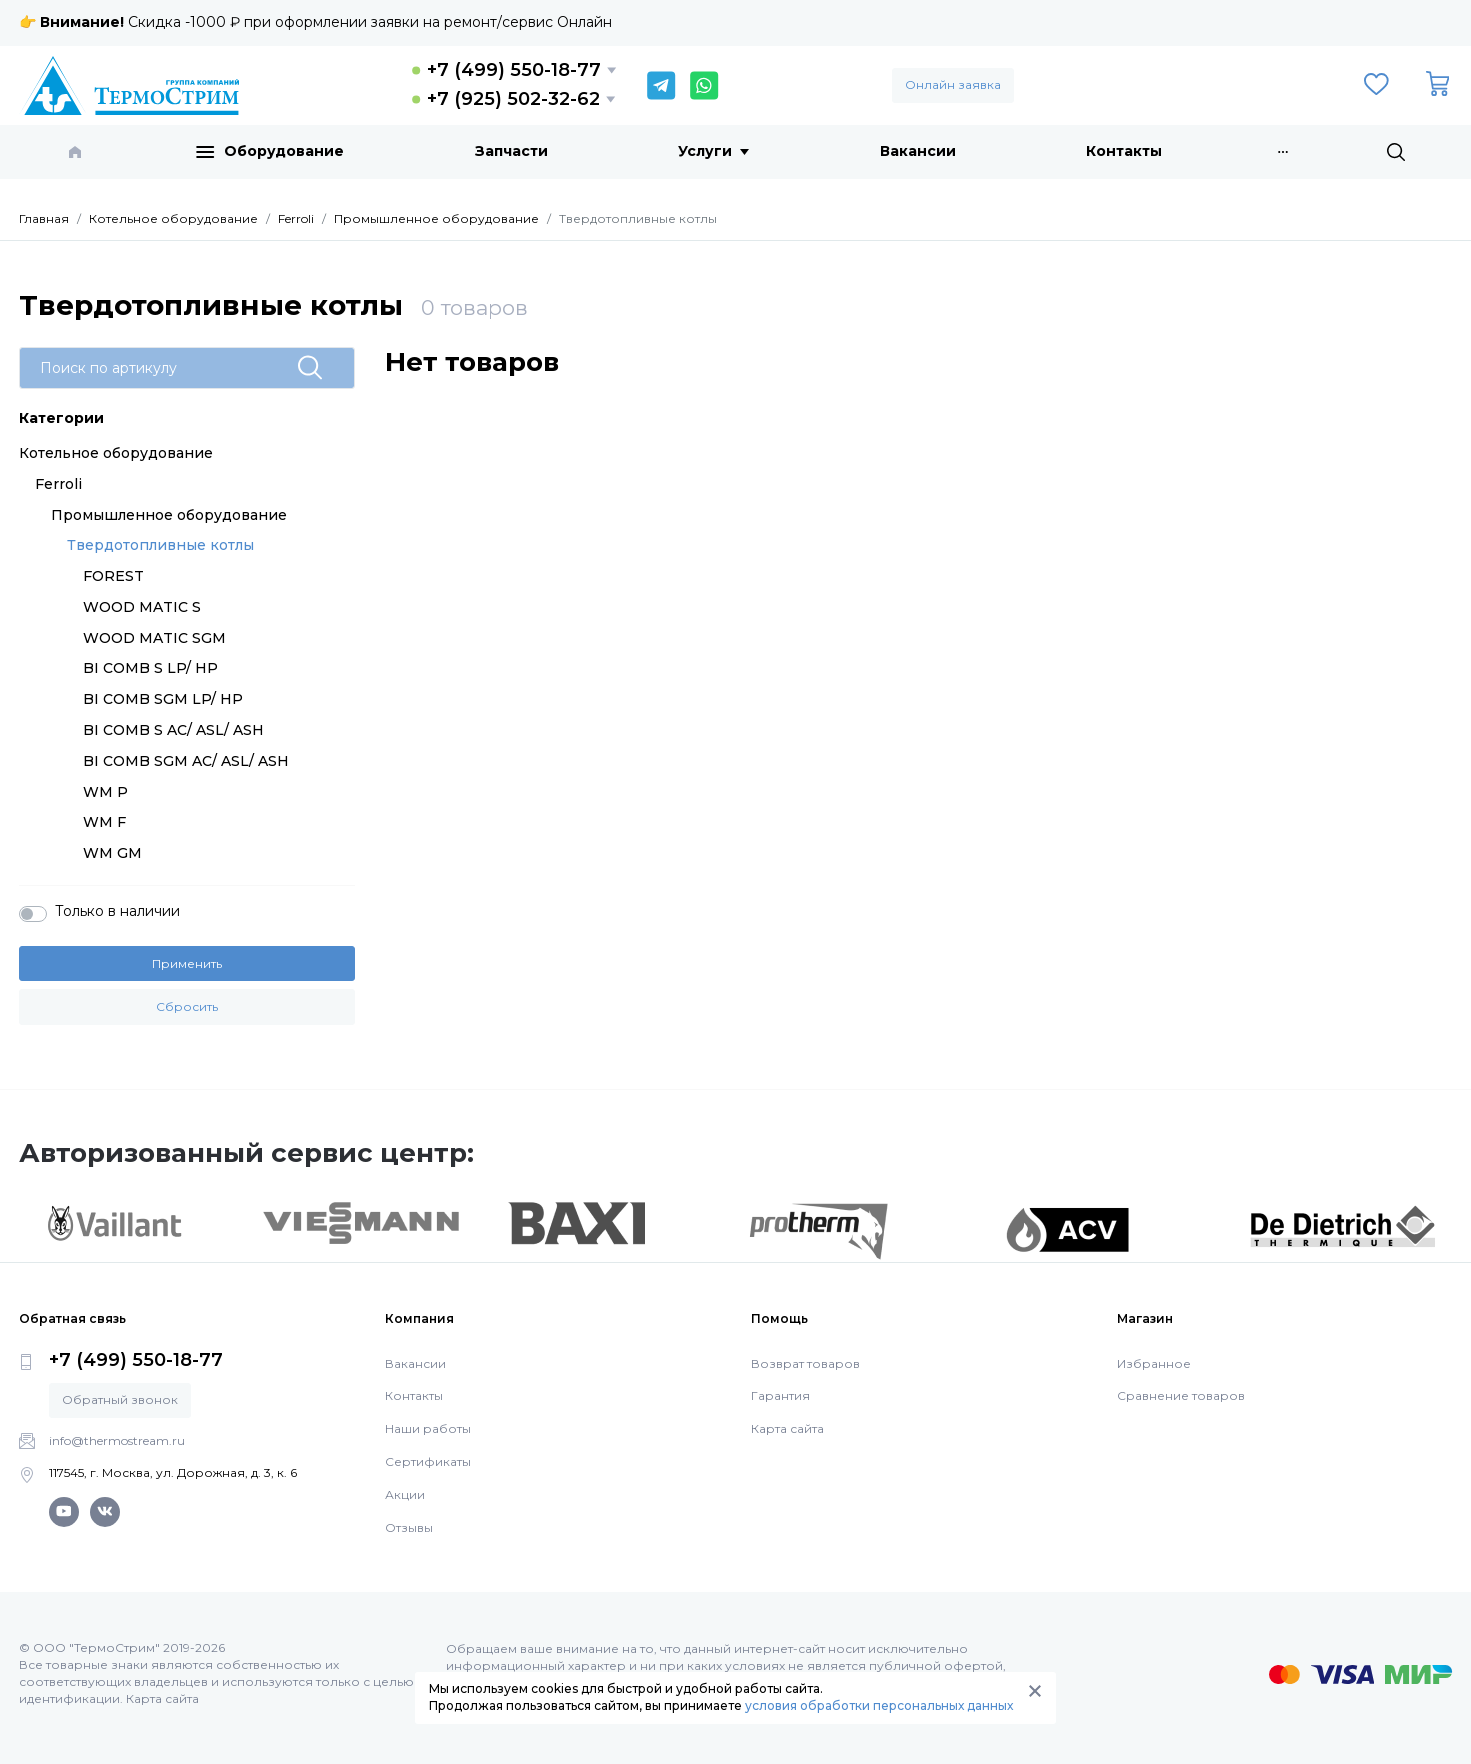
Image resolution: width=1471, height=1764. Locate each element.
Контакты (1124, 151)
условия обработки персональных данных (879, 1705)
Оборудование (270, 152)
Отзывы (409, 1527)
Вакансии (918, 151)
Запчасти (511, 151)
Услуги (713, 151)
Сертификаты (428, 1461)
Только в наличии (117, 911)
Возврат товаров (805, 1363)
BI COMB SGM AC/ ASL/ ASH (186, 761)
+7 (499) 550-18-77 (514, 70)
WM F (104, 822)
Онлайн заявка (953, 84)
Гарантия (780, 1395)
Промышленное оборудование (169, 515)
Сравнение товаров (1181, 1395)
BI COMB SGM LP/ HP (163, 699)
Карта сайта (787, 1428)
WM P (105, 792)
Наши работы (428, 1428)
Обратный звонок (120, 1399)
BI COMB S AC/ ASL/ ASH (173, 730)
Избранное (1154, 1363)
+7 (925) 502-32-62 (513, 99)
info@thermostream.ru (117, 1440)
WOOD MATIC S (142, 607)
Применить (187, 963)
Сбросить (187, 1006)
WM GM (112, 853)
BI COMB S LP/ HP (150, 668)
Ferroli (58, 484)
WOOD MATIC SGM (154, 638)
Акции (405, 1494)
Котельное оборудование (116, 453)
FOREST (113, 576)
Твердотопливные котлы (160, 545)
